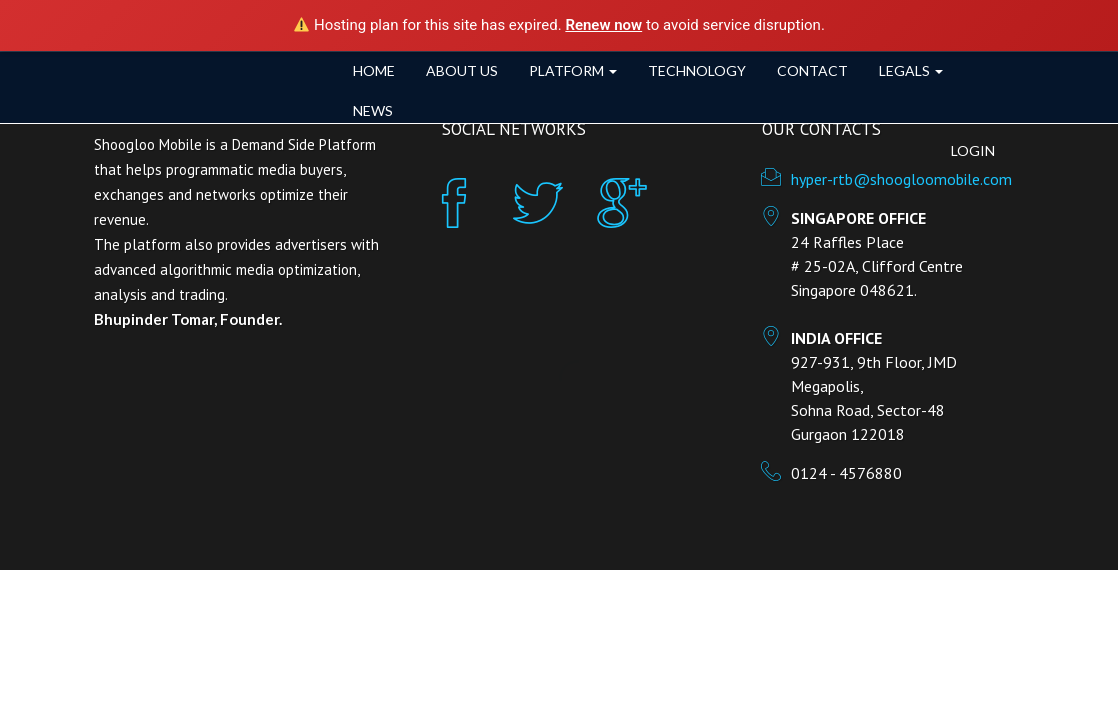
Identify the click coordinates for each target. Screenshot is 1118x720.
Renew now (603, 25)
